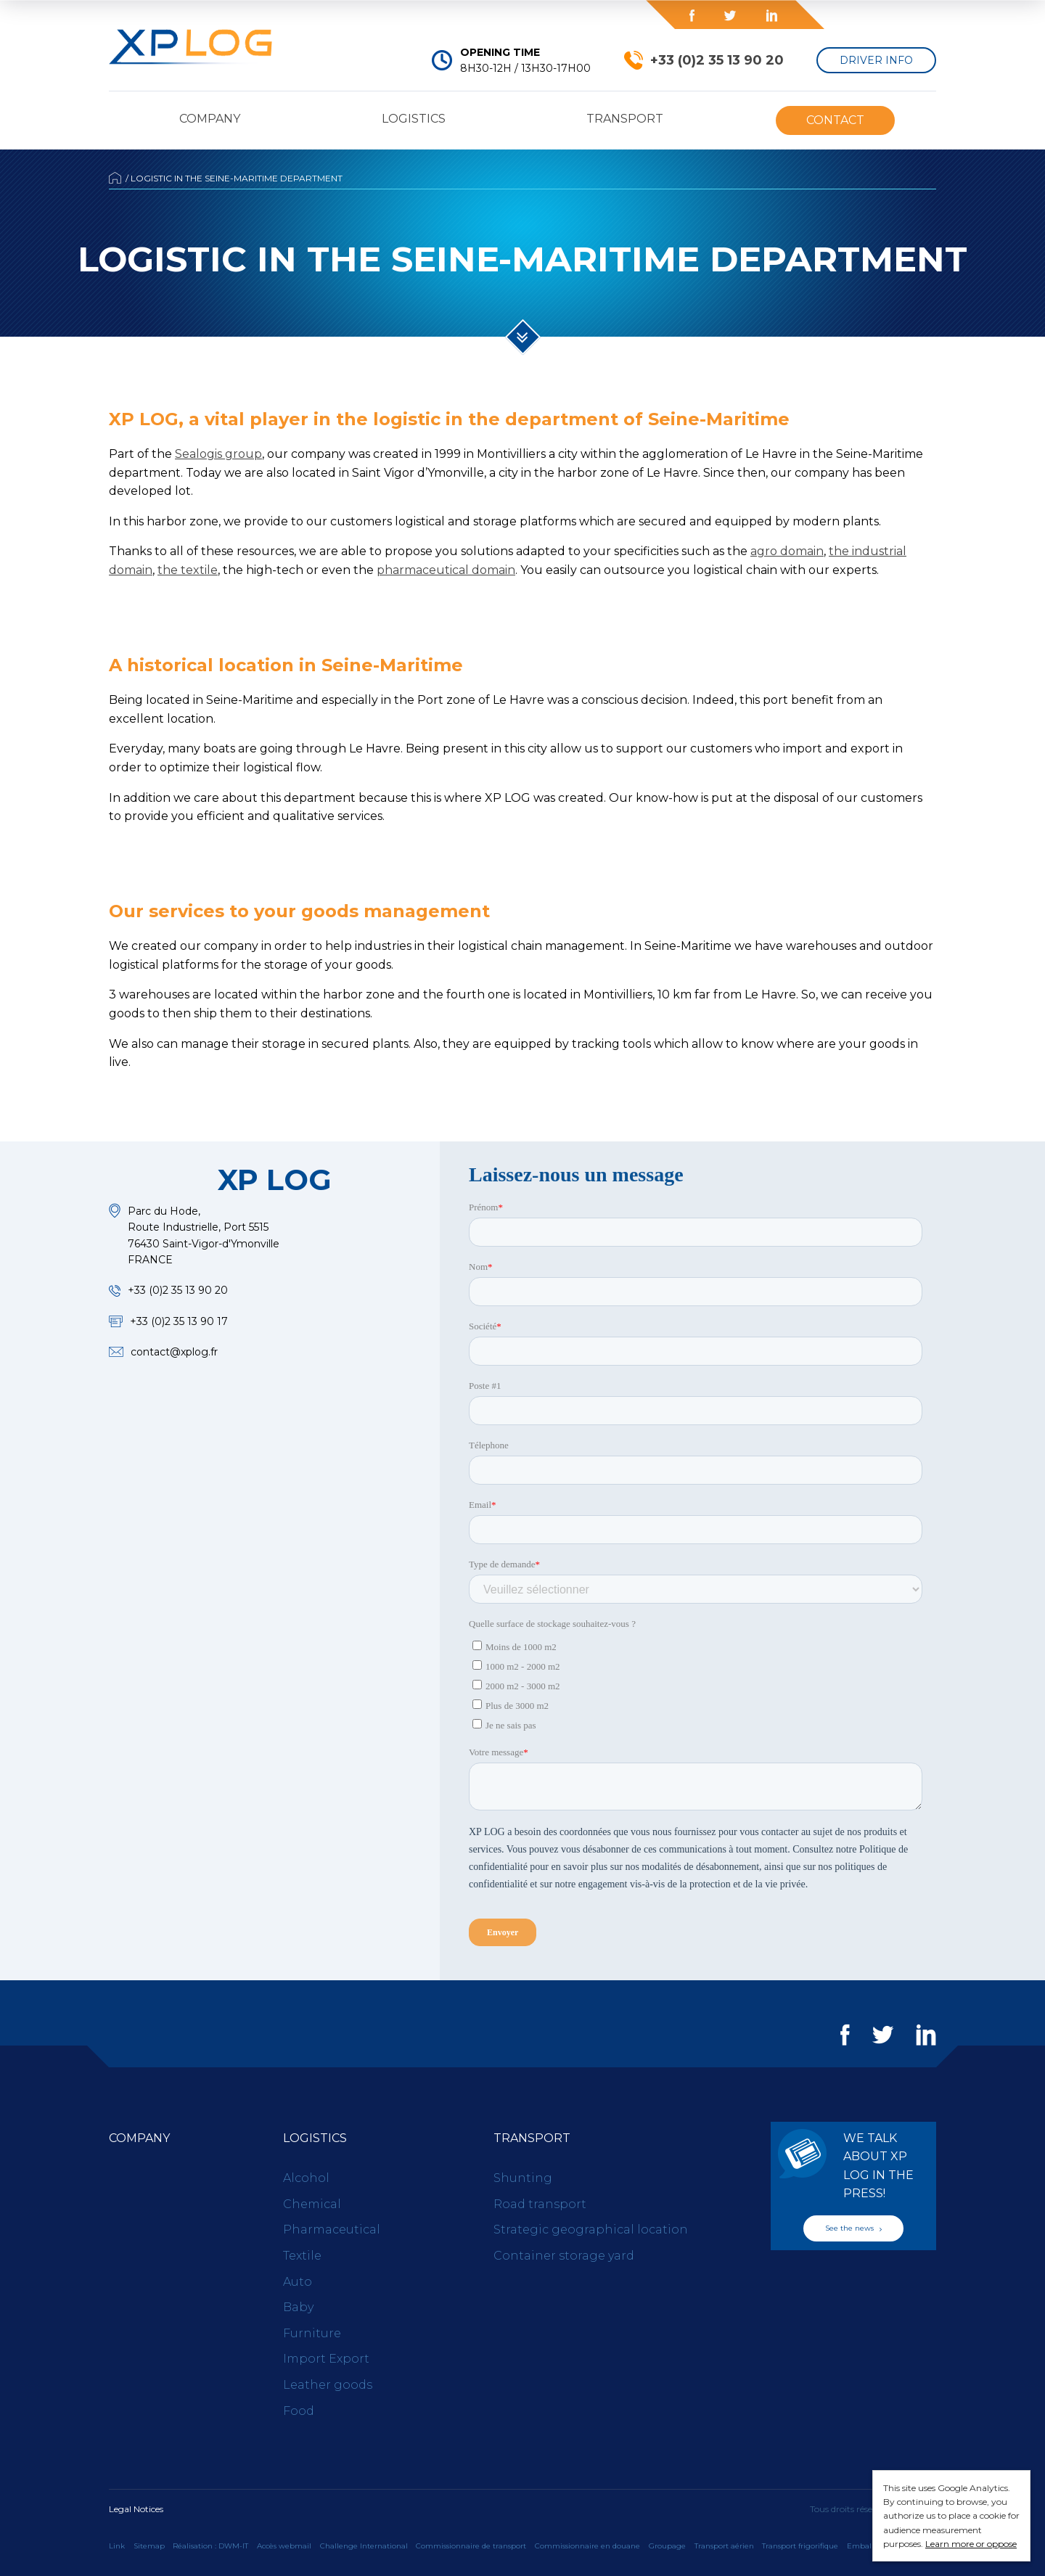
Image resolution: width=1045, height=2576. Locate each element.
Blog (560, 15)
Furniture (312, 2333)
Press (435, 15)
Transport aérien (724, 2546)
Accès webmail (284, 2546)
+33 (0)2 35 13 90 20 (717, 60)
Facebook (691, 15)
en (914, 14)
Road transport (539, 2204)
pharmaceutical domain (446, 570)
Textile (302, 2256)
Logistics (414, 119)
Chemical (312, 2204)
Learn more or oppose (971, 2543)
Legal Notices (136, 2508)
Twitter (730, 15)
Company (209, 119)
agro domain (787, 551)
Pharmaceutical (331, 2229)
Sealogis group (218, 454)
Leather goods (327, 2385)
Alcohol (306, 2178)
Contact (835, 120)
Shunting (522, 2178)
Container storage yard (563, 2256)
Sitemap (149, 2546)
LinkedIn (771, 15)
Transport (624, 119)
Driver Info (876, 60)
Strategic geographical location (590, 2229)
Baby (298, 2307)
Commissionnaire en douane (587, 2546)
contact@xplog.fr (174, 1351)
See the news (853, 2228)
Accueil (115, 178)
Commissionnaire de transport (471, 2546)
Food (298, 2411)
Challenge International (364, 2546)
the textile (187, 570)
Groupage (667, 2546)
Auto (297, 2282)
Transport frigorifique (800, 2546)
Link (117, 2546)
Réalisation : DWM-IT (210, 2546)
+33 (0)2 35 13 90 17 (179, 1321)
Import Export (326, 2359)
